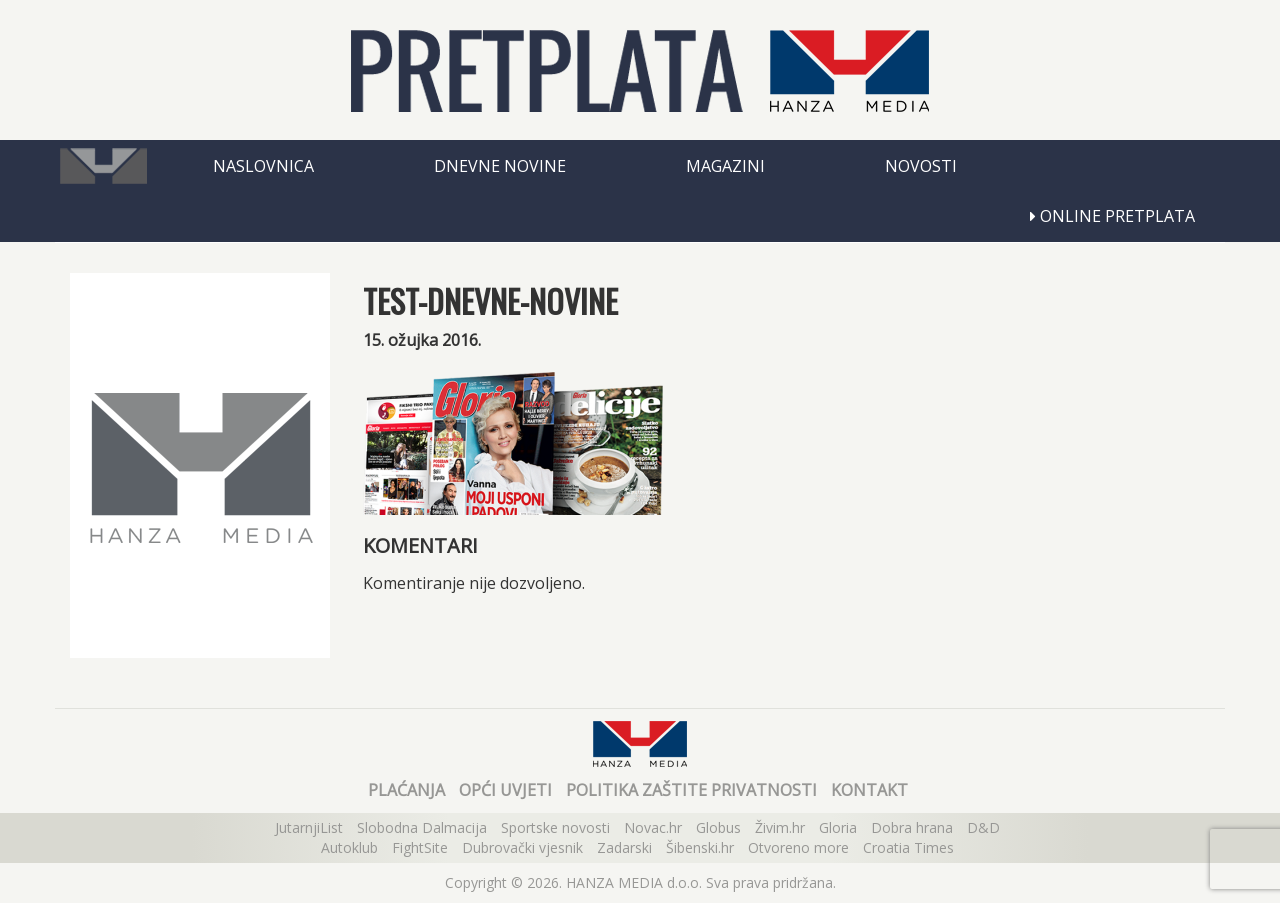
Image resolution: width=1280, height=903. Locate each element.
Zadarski (624, 847)
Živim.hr (780, 827)
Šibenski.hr (700, 847)
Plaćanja (406, 790)
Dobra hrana (912, 827)
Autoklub (349, 847)
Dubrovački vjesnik (522, 847)
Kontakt (869, 790)
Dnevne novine (500, 166)
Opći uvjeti (505, 790)
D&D (983, 827)
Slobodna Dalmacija (422, 827)
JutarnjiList (309, 827)
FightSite (420, 847)
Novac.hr (653, 827)
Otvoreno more (798, 847)
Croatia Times (908, 847)
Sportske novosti (555, 827)
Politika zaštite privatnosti (691, 790)
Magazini (725, 166)
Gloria (838, 827)
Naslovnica (263, 166)
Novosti (921, 166)
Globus (718, 827)
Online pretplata (1112, 216)
